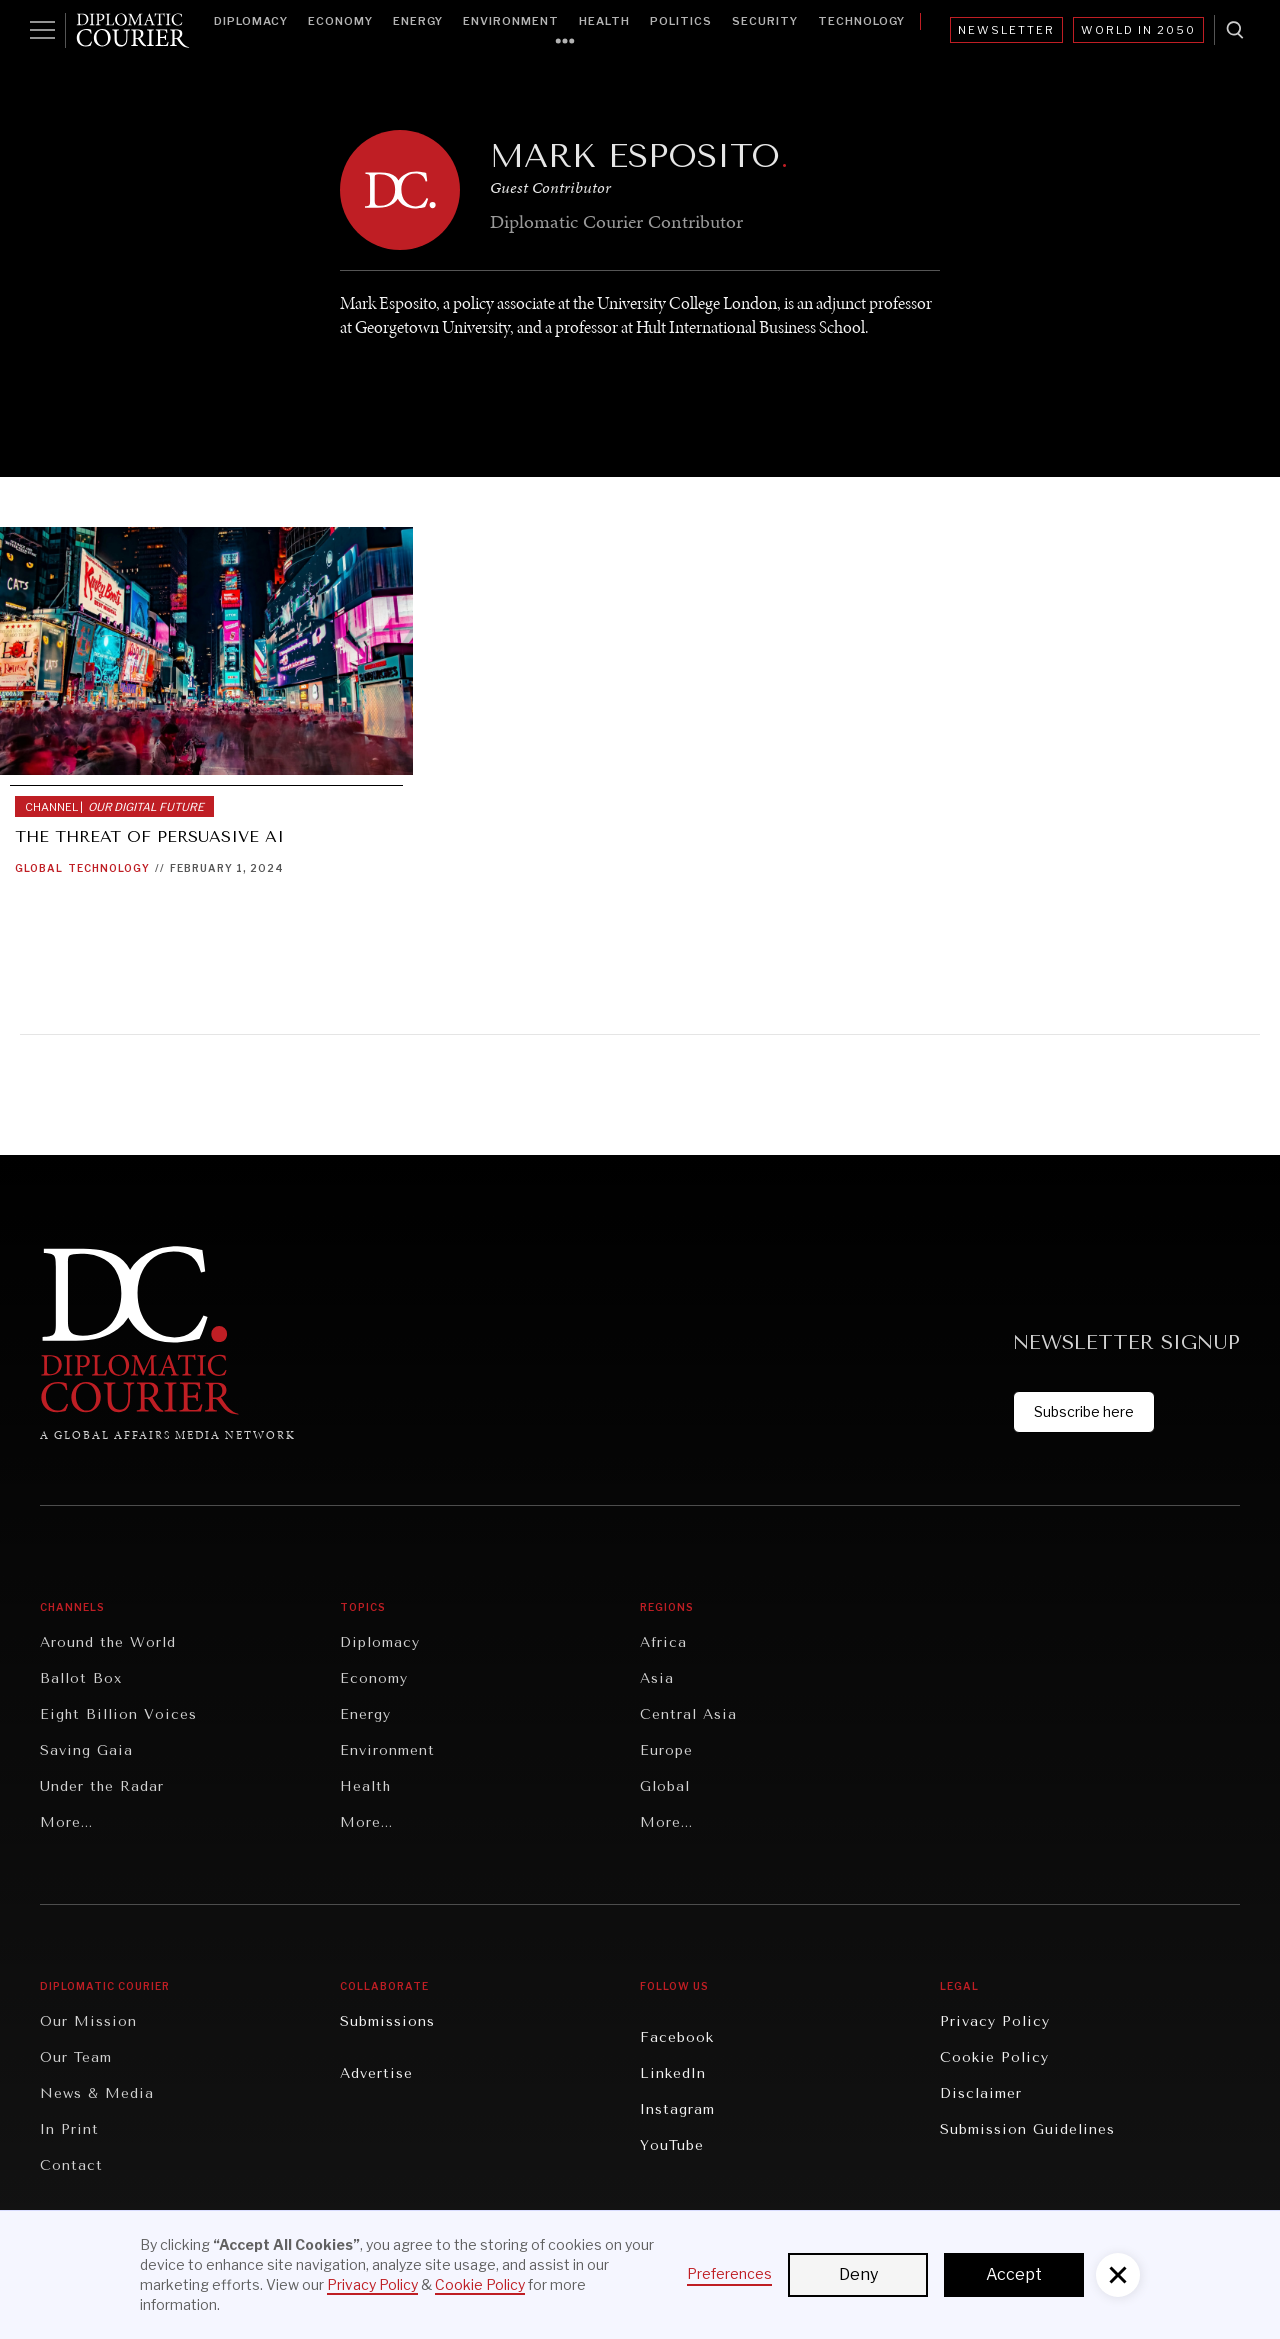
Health (604, 21)
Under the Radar (102, 1786)
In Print (69, 2129)
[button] (1118, 2275)
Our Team (76, 2057)
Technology (861, 21)
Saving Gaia (86, 1750)
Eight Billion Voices (118, 1714)
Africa (663, 1642)
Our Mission (88, 2021)
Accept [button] (1014, 2274)
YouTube (672, 2145)
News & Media (97, 2093)
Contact (71, 2165)
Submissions (387, 2021)
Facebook (677, 2037)
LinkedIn (673, 2073)
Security (765, 21)
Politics (681, 21)
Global (39, 868)
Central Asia (688, 1714)
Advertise (376, 2073)
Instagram (677, 2109)
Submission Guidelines (1027, 2129)
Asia (657, 1678)
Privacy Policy (995, 2021)
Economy (340, 21)
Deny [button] (858, 2274)
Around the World (108, 1642)
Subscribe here (1084, 1411)
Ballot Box (81, 1678)
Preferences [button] (729, 2273)
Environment (511, 21)
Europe (666, 1750)
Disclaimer (981, 2093)
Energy (418, 21)
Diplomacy (251, 21)
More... (66, 1822)
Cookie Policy (994, 2057)
